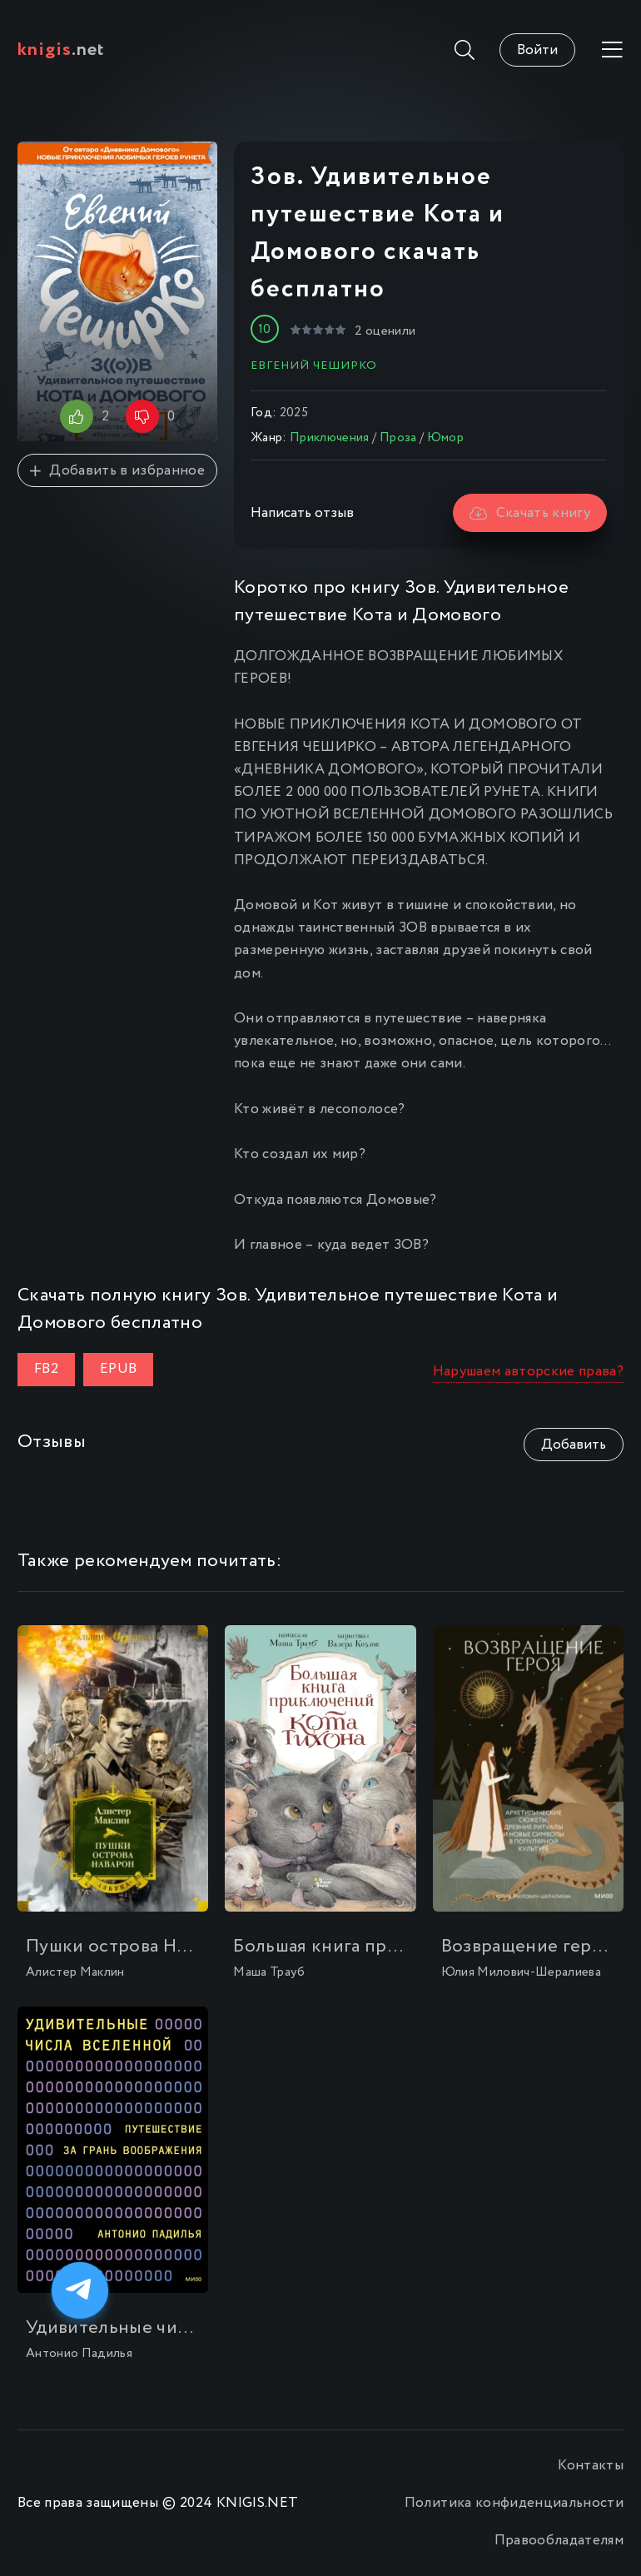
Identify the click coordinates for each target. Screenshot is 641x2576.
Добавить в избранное (117, 470)
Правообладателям (559, 2540)
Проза (398, 438)
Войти (537, 50)
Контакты (591, 2465)
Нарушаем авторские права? (528, 1371)
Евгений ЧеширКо (314, 365)
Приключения (330, 438)
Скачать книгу (530, 513)
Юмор (445, 438)
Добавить (573, 1445)
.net (61, 50)
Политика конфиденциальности (514, 2503)
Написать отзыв (302, 513)
